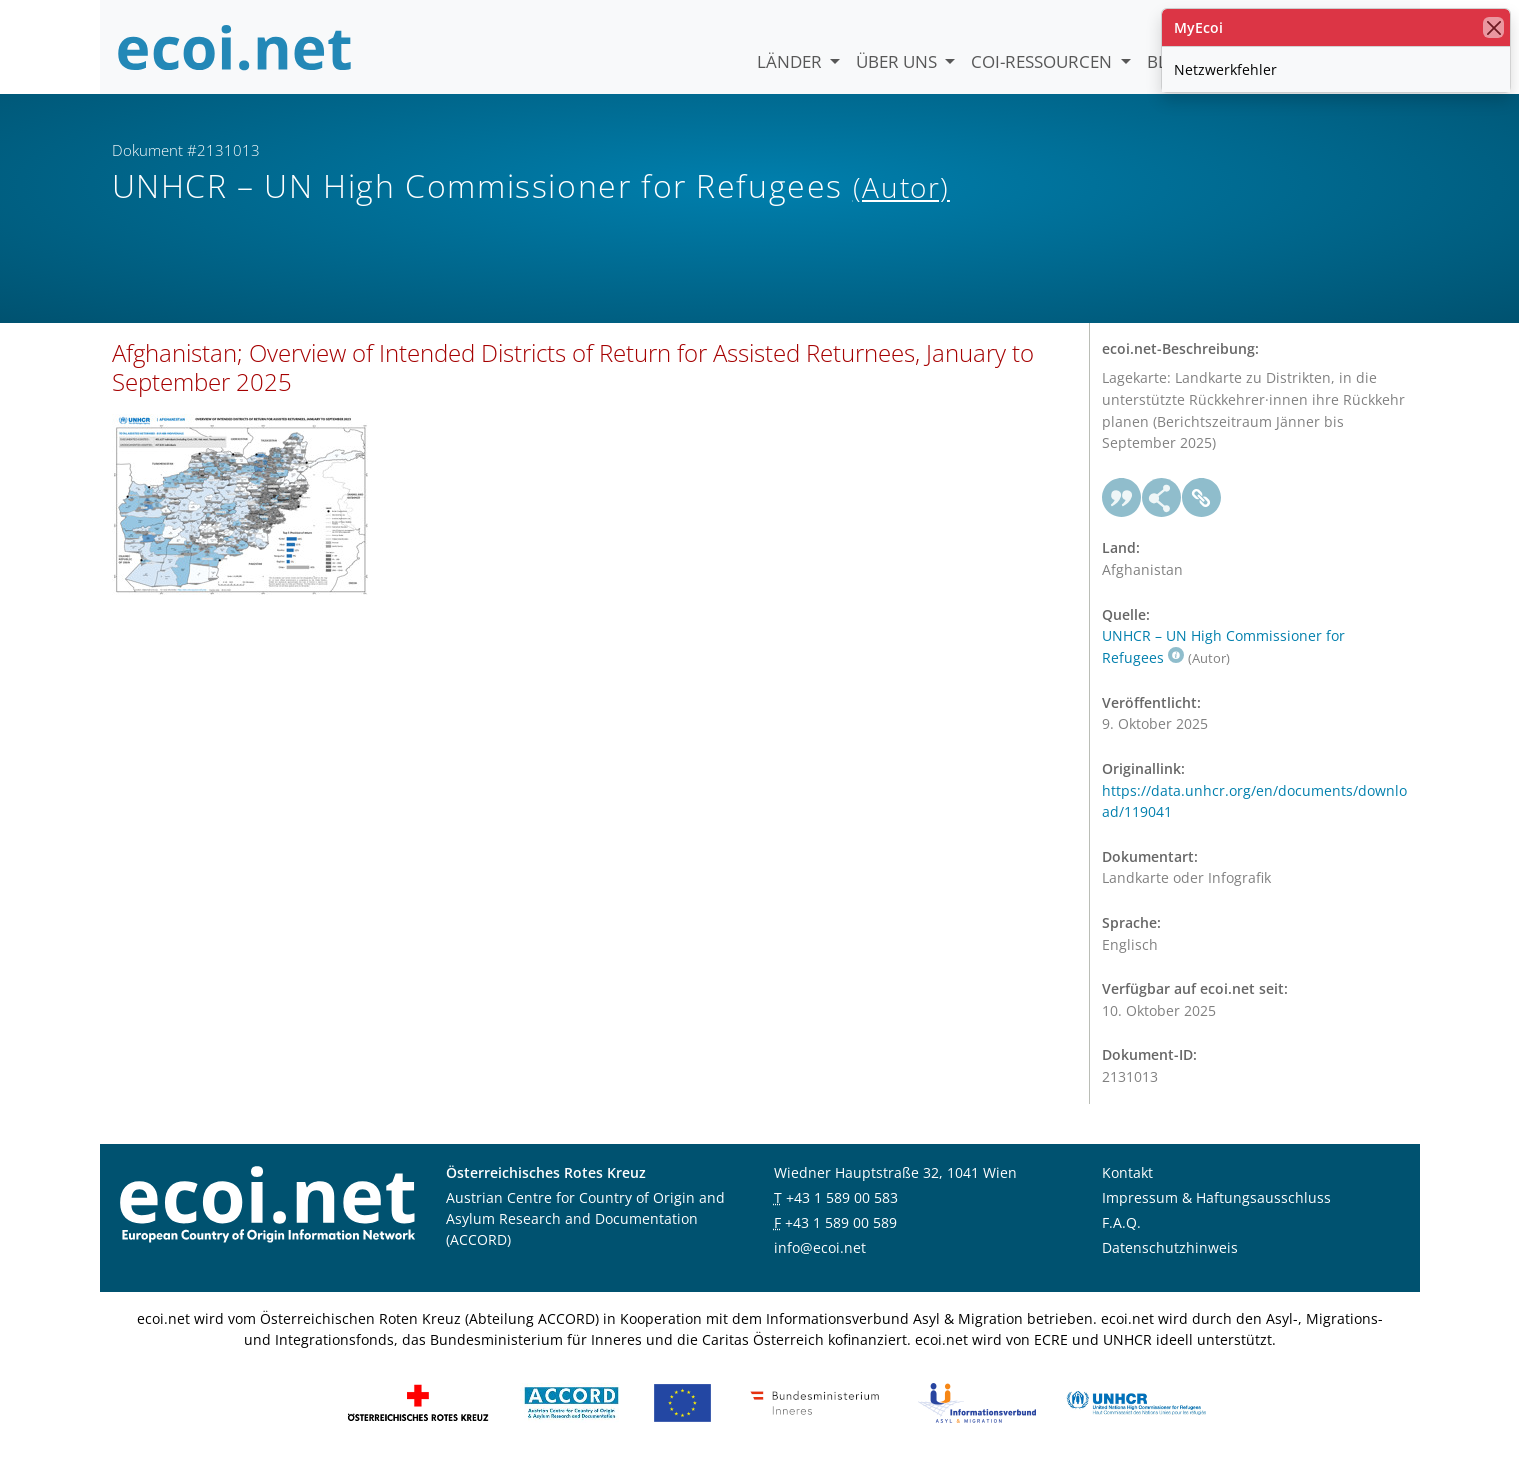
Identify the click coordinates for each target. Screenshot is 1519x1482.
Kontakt (1127, 1188)
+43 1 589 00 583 (842, 1213)
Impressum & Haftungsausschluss (1216, 1213)
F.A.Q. (1121, 1238)
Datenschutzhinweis (1170, 1263)
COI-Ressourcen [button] (1043, 61)
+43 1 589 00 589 (841, 1238)
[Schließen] (1493, 27)
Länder (791, 61)
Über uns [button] (898, 61)
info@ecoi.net (820, 1263)
